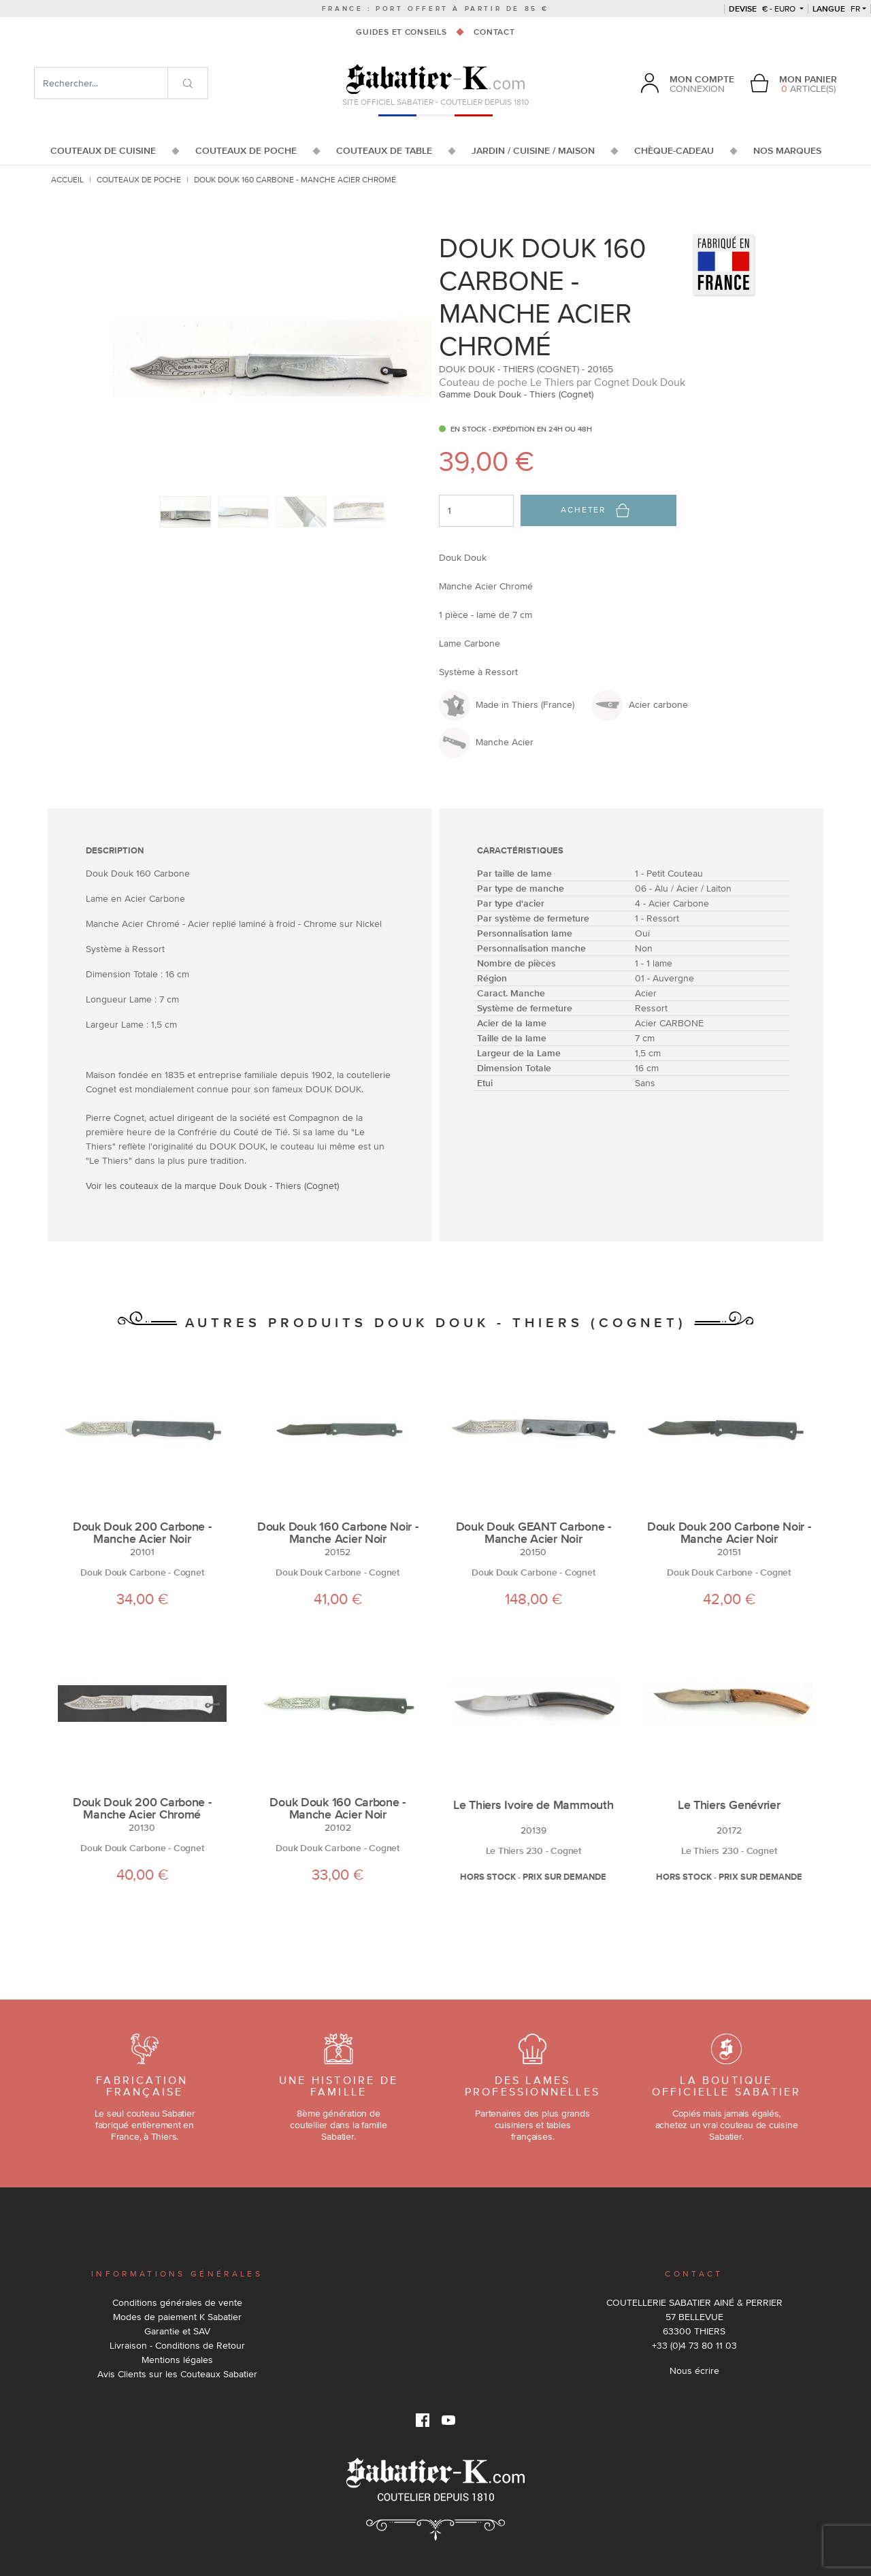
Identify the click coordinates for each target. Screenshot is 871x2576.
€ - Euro (763, 9)
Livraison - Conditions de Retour (177, 2345)
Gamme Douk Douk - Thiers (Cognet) (516, 394)
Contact (494, 32)
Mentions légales (177, 2359)
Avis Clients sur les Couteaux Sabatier (177, 2373)
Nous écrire (694, 2370)
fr (836, 9)
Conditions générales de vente (177, 2302)
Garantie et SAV (177, 2331)
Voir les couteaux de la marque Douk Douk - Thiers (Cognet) (212, 1185)
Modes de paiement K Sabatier (177, 2316)
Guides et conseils (401, 32)
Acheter (595, 510)
